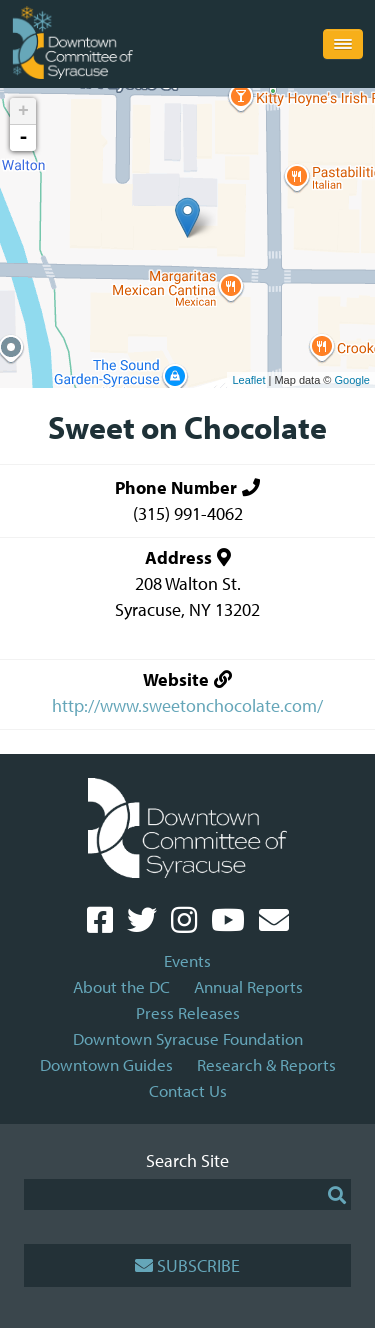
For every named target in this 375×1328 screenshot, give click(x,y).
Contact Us (188, 1090)
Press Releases (188, 1012)
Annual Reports (248, 986)
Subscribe (187, 1265)
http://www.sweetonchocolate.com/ (187, 705)
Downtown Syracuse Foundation (188, 1038)
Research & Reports (266, 1064)
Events (187, 960)
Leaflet (248, 380)
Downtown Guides (106, 1064)
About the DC (121, 986)
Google (352, 380)
